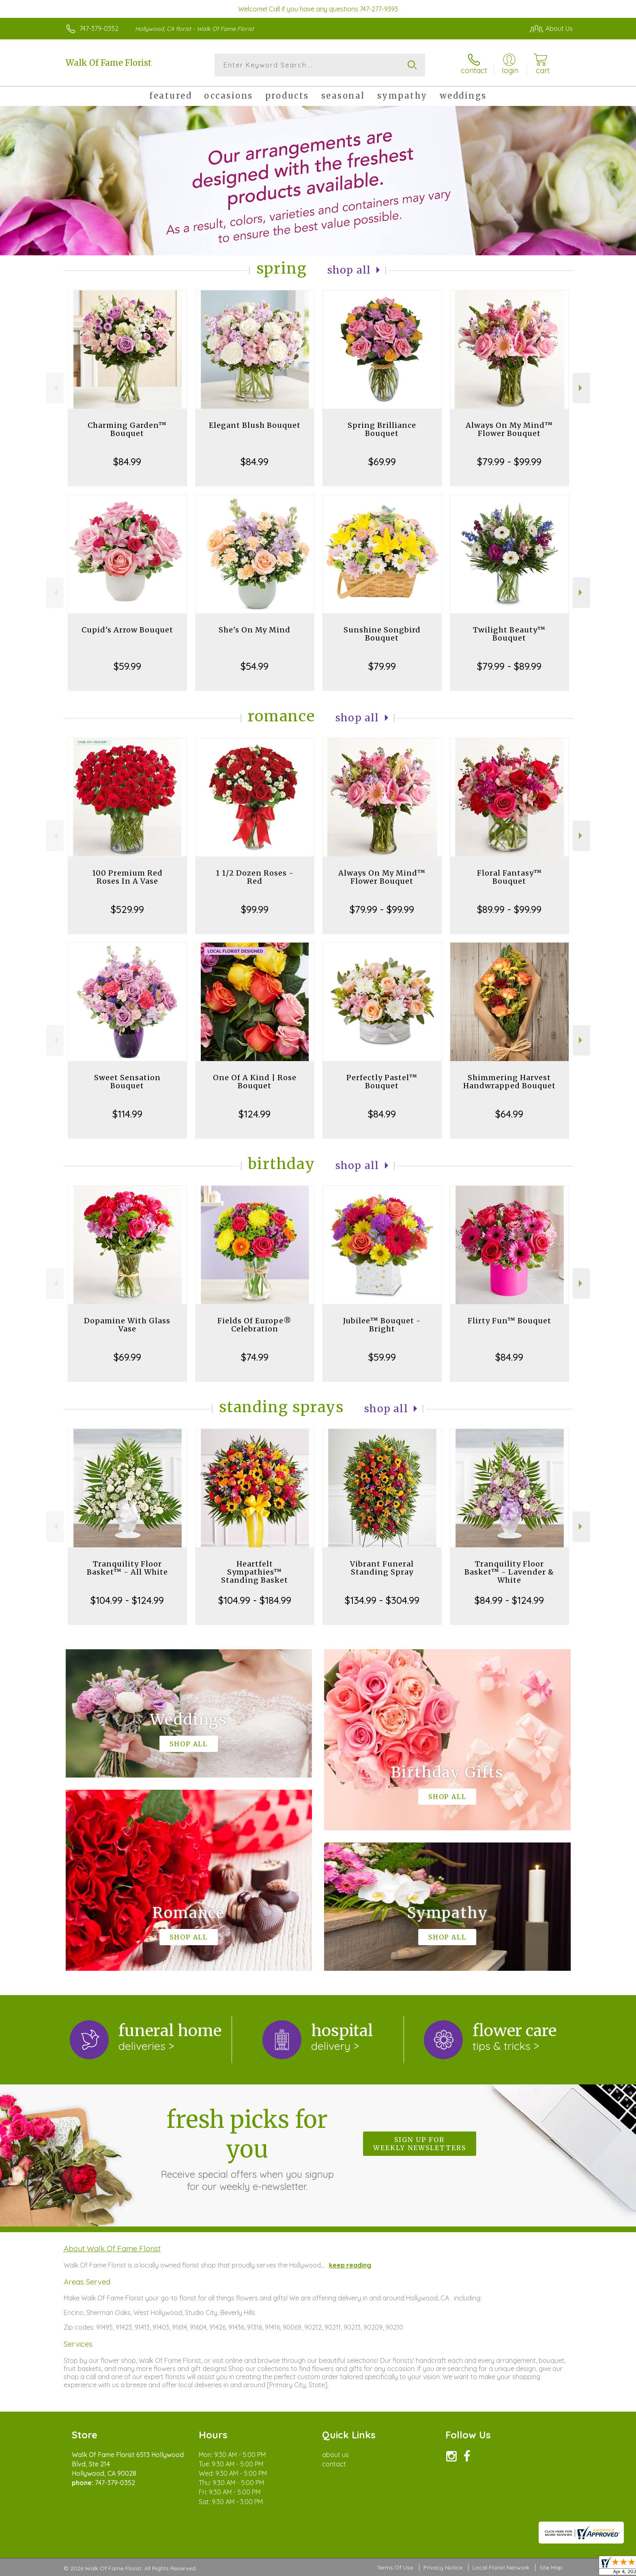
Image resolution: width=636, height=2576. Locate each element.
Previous (55, 388)
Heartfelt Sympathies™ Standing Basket (254, 1572)
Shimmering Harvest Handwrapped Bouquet (509, 1081)
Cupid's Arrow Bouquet (127, 629)
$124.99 (254, 1114)
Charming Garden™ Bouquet (127, 429)
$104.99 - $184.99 (254, 1600)
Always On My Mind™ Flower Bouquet (509, 429)
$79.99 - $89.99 (509, 666)
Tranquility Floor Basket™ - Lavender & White (509, 1572)
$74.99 (255, 1357)
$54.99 (255, 666)
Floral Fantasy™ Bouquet (509, 877)
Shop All (349, 270)
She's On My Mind (254, 629)
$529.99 (127, 909)
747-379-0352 (99, 28)
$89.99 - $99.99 (509, 909)
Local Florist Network (501, 2567)
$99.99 (255, 909)
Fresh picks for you (247, 2148)
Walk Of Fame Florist (109, 63)
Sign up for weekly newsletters (419, 2144)
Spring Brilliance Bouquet (382, 429)
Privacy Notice (442, 2567)
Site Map (551, 2567)
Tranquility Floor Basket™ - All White (127, 1568)
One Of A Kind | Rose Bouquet (255, 1081)
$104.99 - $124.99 (127, 1600)
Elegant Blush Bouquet (255, 425)
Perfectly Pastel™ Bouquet (381, 1081)
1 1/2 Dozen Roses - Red (255, 877)
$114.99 (127, 1114)
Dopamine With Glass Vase (127, 1324)
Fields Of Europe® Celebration (254, 1324)
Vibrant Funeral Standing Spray (382, 1568)
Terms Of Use (395, 2567)
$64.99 (509, 1114)
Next (581, 388)
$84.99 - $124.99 (509, 1600)
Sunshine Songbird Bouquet (382, 634)
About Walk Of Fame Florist (112, 2248)
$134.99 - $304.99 (382, 1600)
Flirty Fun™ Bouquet (509, 1320)
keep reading (350, 2265)
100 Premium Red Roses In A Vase (127, 877)
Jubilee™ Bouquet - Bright (382, 1324)
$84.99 (127, 461)
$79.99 (382, 666)
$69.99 (382, 461)
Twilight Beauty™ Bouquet (509, 634)
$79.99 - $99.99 (509, 461)
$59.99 (127, 666)
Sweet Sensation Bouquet (127, 1081)
